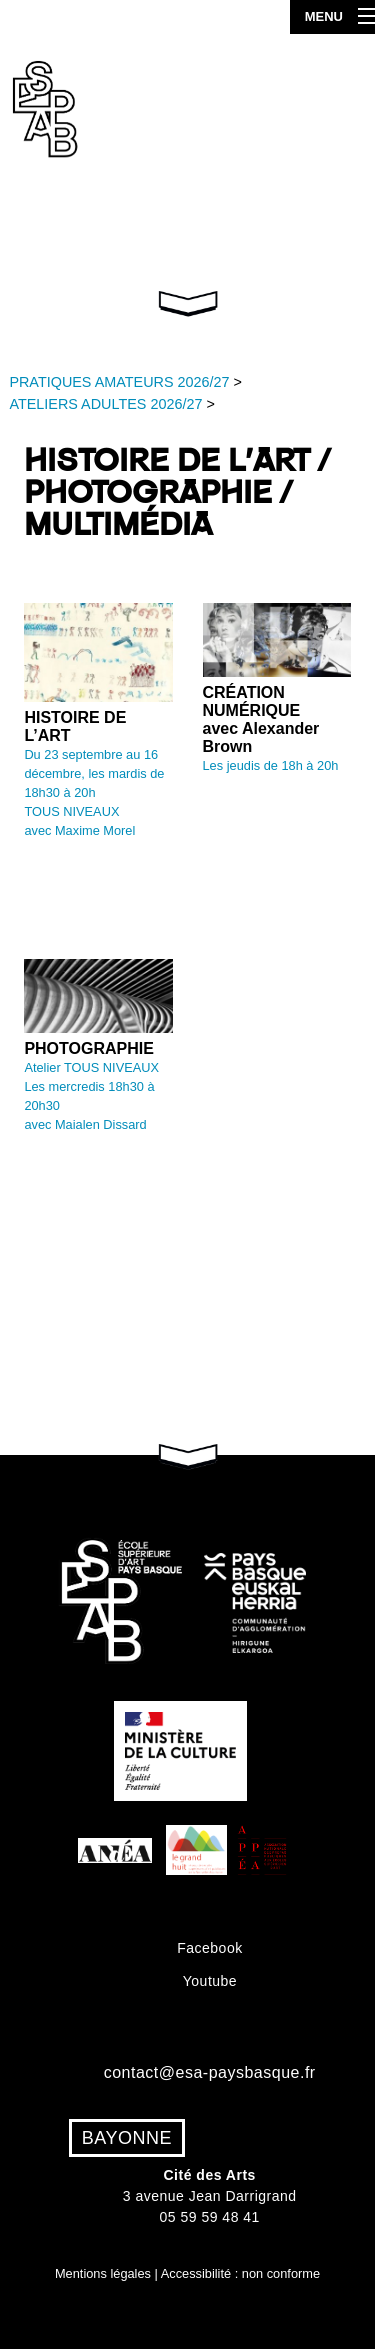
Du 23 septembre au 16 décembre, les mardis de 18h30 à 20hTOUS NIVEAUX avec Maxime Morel (94, 793)
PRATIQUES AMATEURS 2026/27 (119, 382)
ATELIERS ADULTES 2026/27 (105, 404)
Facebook (209, 1948)
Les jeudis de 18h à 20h (271, 765)
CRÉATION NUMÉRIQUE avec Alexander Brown (261, 719)
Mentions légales (103, 2273)
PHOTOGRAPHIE (89, 1048)
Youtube (209, 1981)
